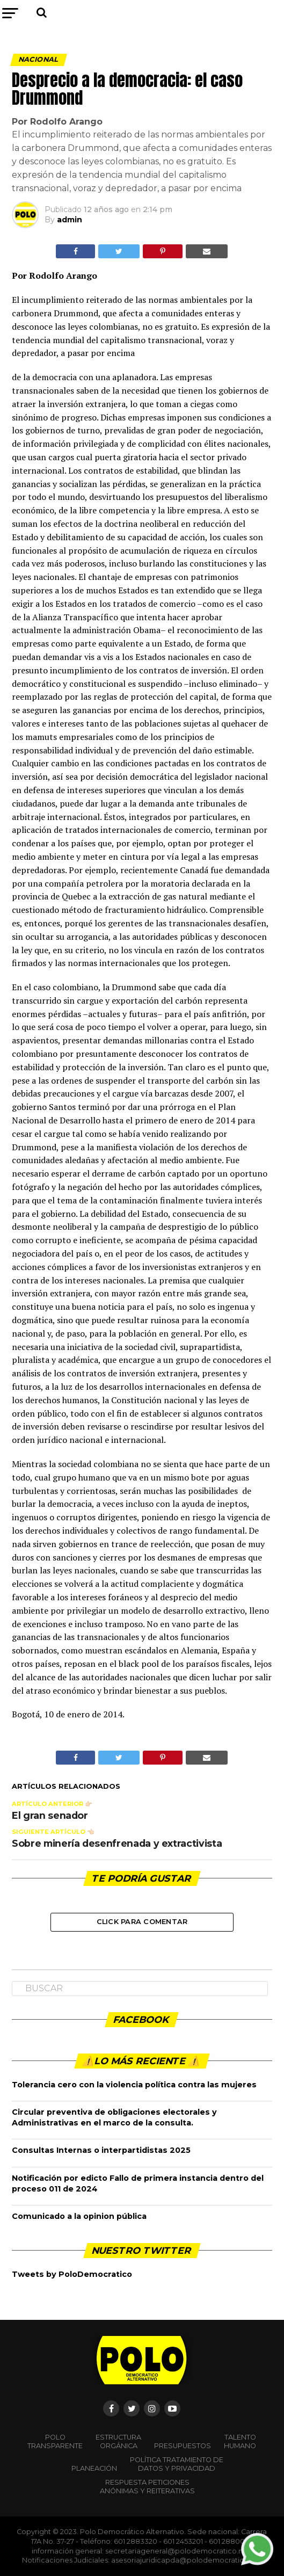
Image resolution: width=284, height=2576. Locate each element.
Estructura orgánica (118, 2441)
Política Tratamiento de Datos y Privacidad (176, 2464)
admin (69, 219)
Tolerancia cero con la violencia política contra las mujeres (134, 2084)
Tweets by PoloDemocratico (72, 2274)
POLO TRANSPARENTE (55, 2441)
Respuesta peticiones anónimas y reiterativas (147, 2486)
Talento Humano (240, 2441)
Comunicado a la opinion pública (79, 2216)
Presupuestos (182, 2446)
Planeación (94, 2468)
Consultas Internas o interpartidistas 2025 (101, 2150)
